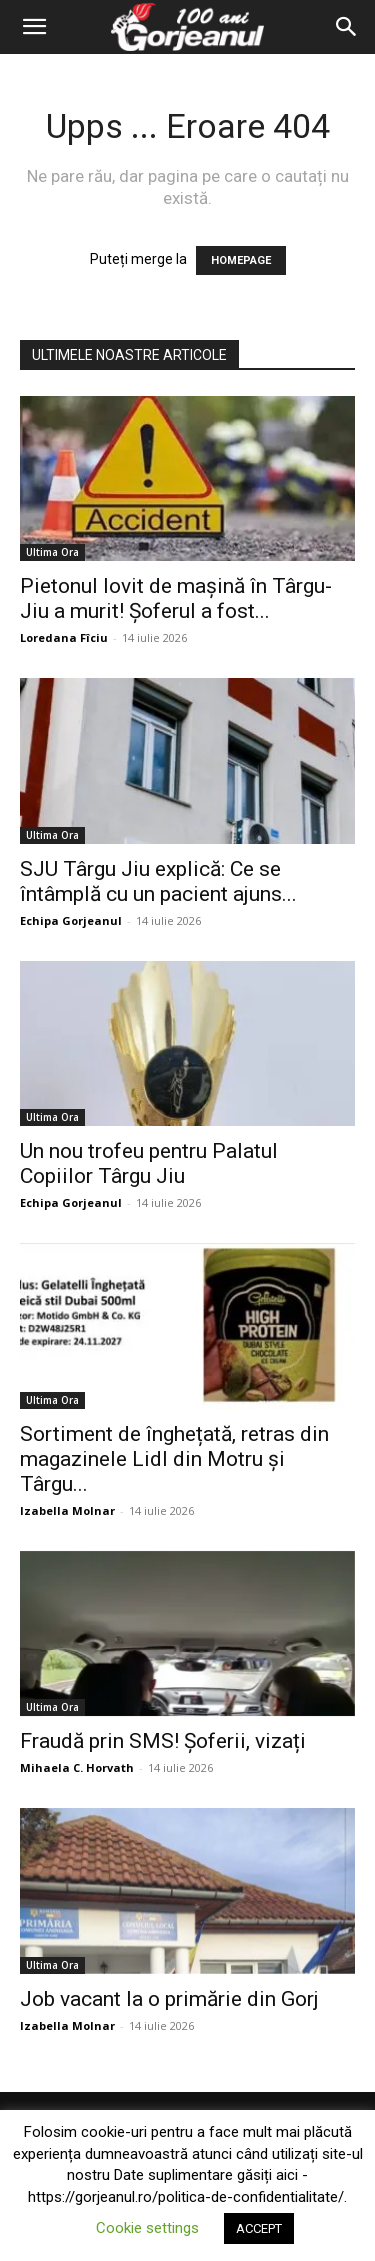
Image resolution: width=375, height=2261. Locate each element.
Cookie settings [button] (147, 2228)
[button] (34, 27)
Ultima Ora (52, 552)
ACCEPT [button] (259, 2228)
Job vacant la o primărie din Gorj (169, 1999)
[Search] (347, 27)
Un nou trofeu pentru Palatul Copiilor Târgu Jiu (149, 1163)
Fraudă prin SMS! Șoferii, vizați (163, 1741)
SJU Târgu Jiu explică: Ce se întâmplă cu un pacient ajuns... (158, 881)
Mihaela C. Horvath (77, 1767)
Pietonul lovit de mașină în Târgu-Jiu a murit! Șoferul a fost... (176, 598)
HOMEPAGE (241, 260)
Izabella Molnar (67, 1510)
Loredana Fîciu (64, 637)
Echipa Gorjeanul (71, 920)
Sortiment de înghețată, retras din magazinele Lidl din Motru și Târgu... (174, 1459)
